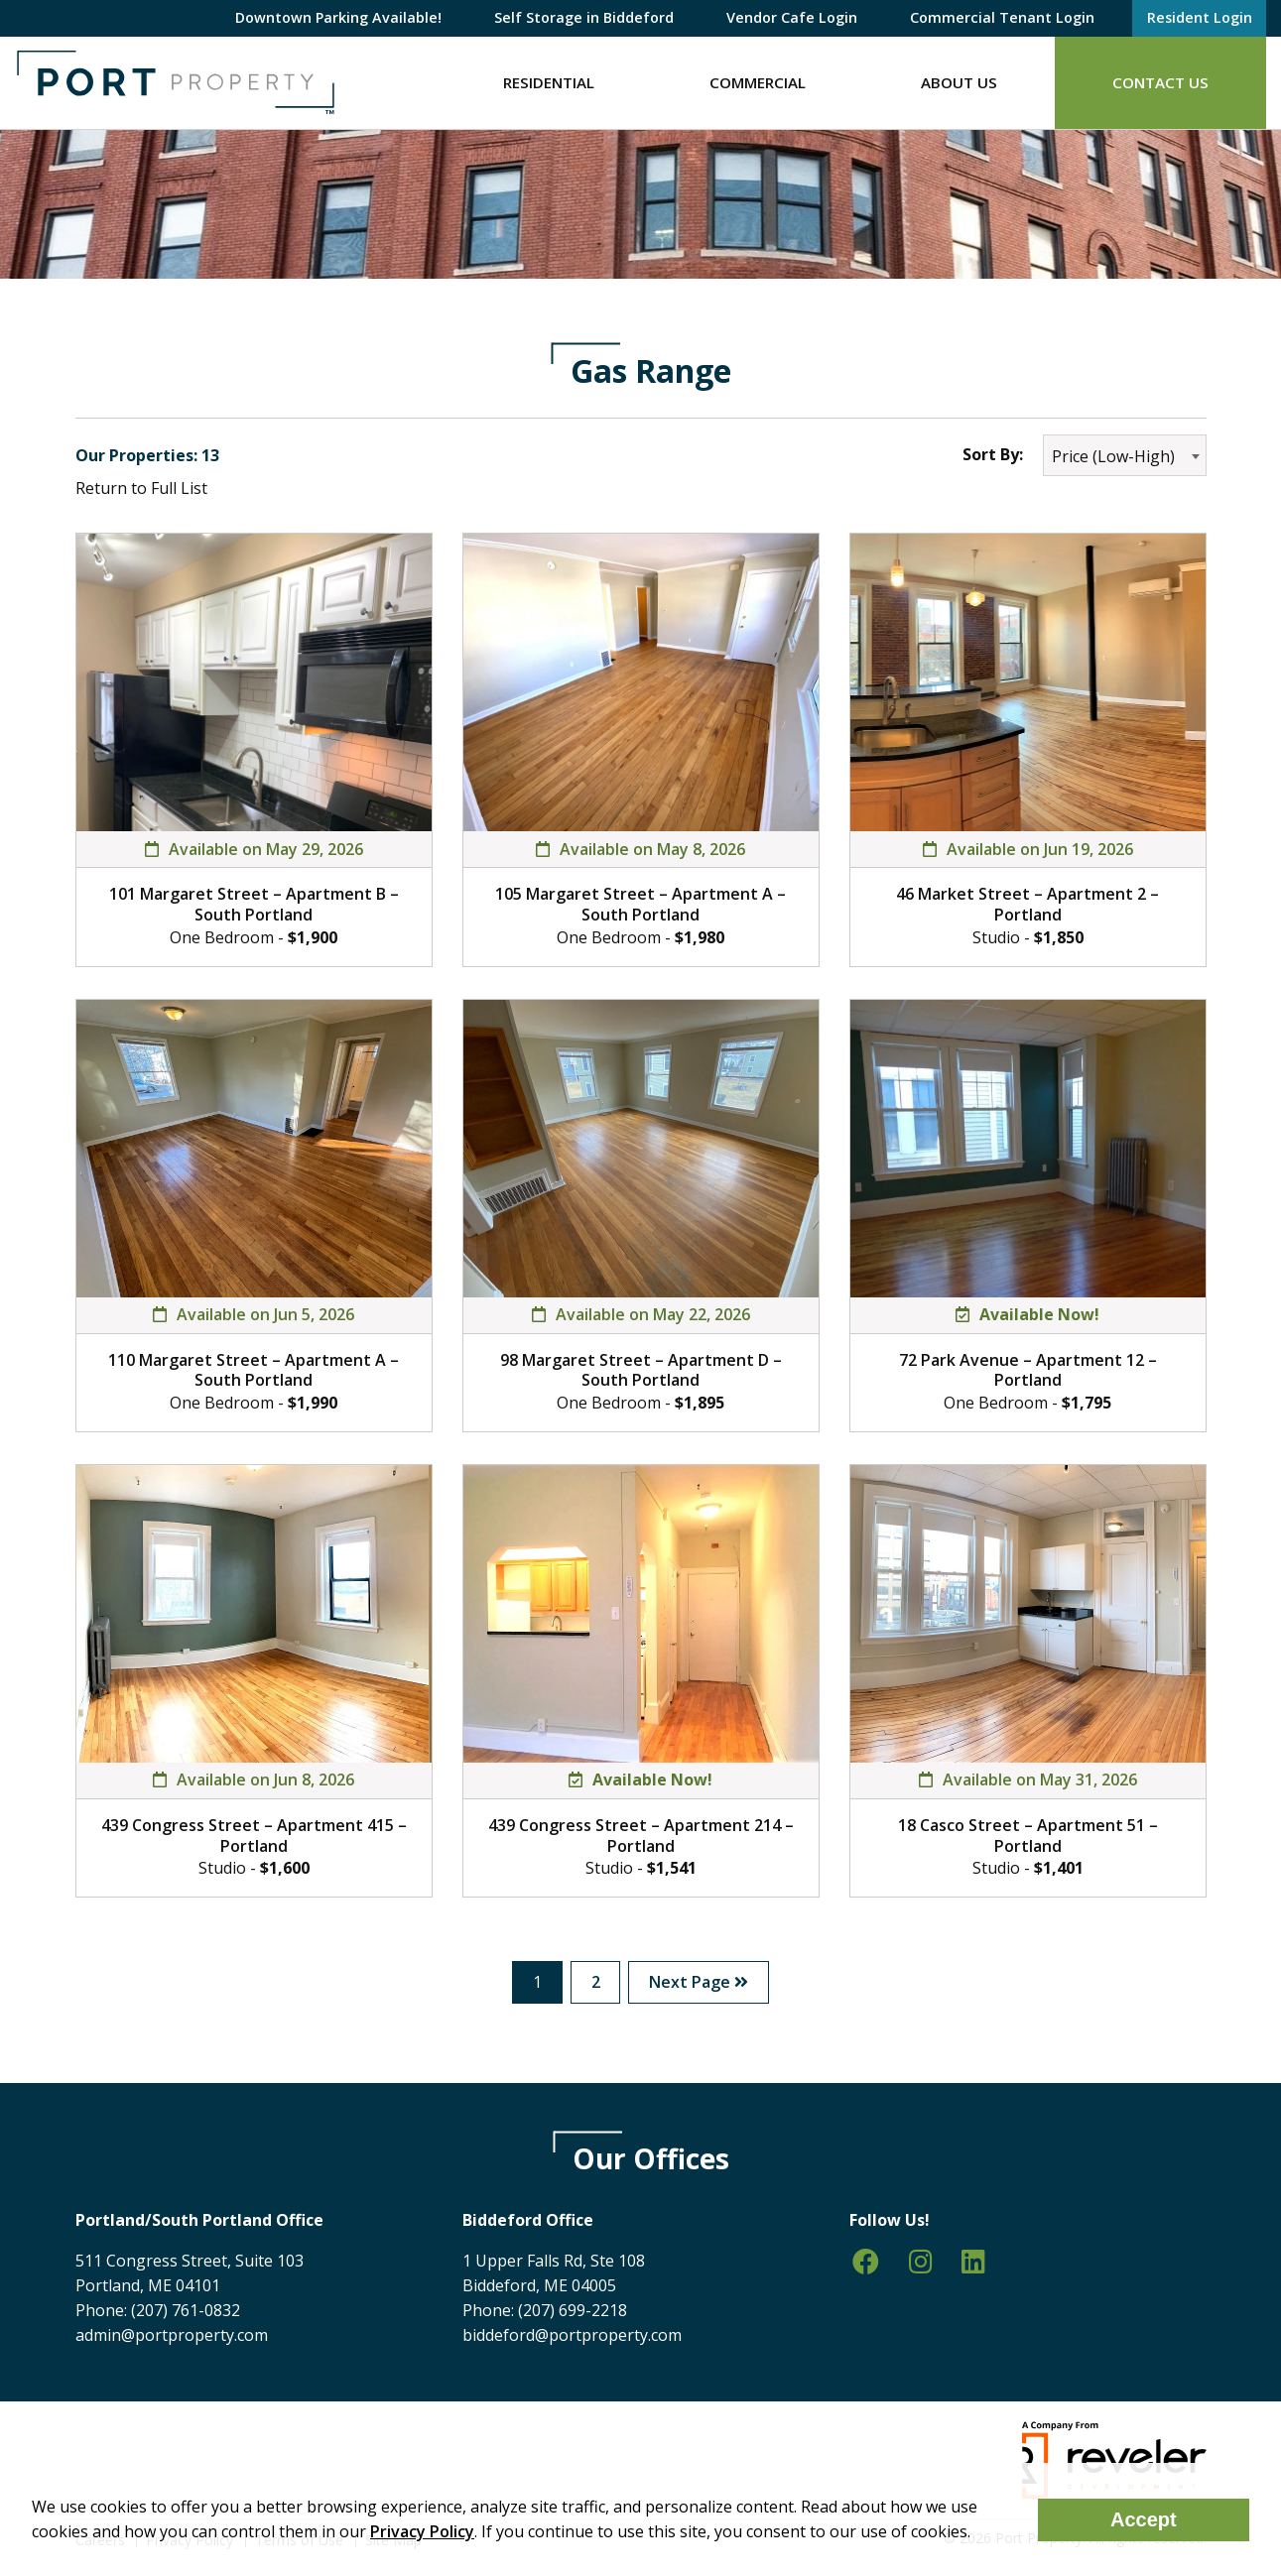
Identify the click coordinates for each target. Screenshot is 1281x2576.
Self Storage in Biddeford (584, 17)
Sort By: (992, 454)
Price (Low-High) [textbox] (1113, 456)
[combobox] (1125, 455)
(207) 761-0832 (185, 2310)
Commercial (757, 82)
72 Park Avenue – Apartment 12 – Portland (1028, 1370)
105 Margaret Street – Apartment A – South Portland (640, 904)
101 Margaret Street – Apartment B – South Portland (254, 904)
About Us (959, 82)
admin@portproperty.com (171, 2335)
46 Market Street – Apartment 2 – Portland (1027, 904)
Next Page (699, 1982)
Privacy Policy (422, 2531)
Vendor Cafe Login (791, 17)
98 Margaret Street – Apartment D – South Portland (641, 1370)
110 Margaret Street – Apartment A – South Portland (253, 1370)
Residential (548, 82)
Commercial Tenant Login (1002, 17)
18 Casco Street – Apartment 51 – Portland (1028, 1835)
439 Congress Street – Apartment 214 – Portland (641, 1835)
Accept (1143, 2519)
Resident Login (1199, 17)
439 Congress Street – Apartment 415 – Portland (254, 1835)
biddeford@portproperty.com (572, 2335)
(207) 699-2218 (572, 2310)
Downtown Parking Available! (338, 17)
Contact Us (1160, 82)
